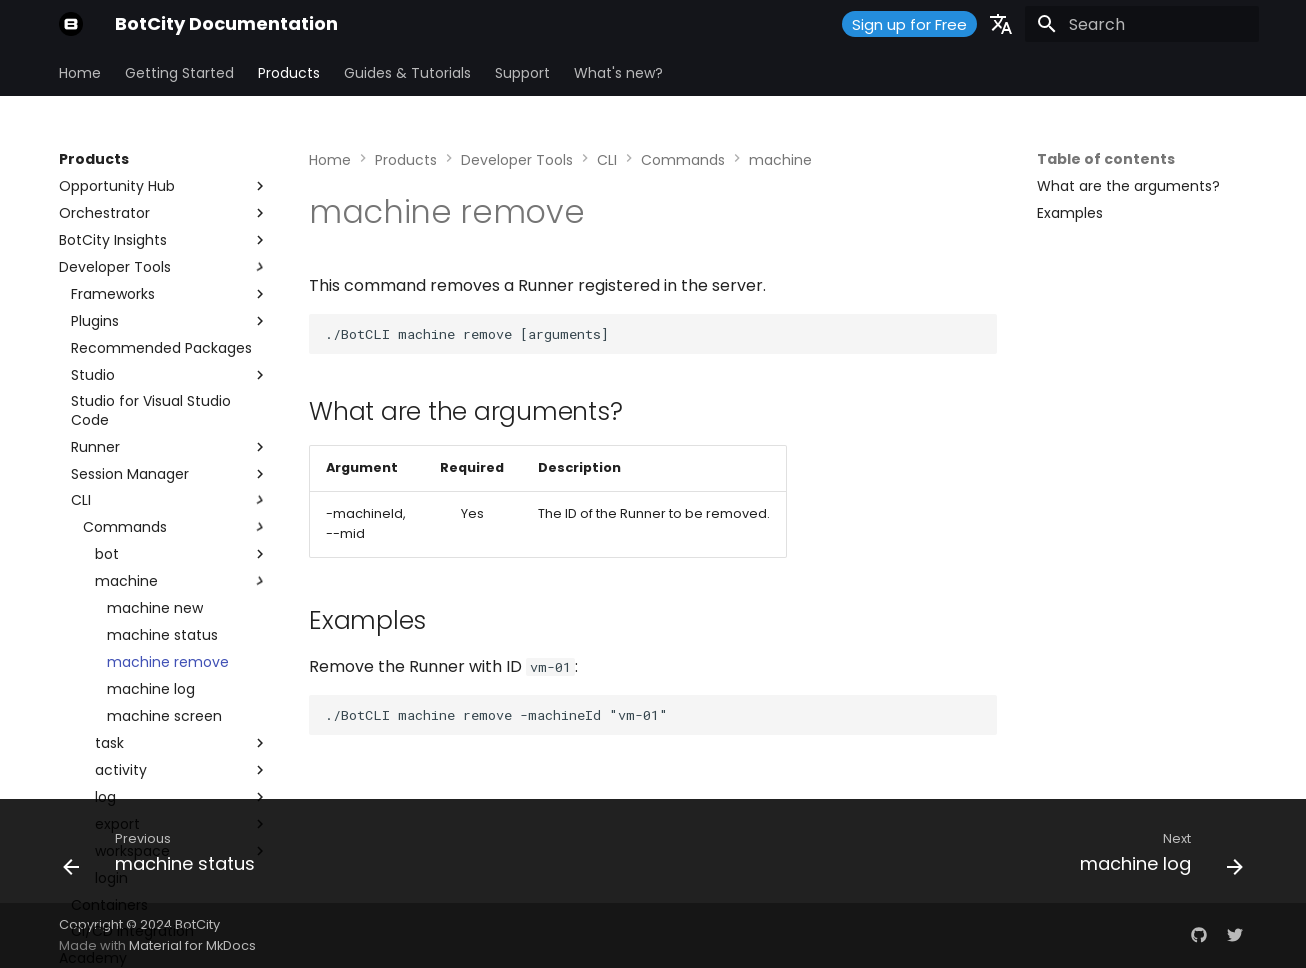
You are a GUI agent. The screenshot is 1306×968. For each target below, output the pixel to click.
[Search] (1142, 24)
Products (289, 73)
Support (522, 73)
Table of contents (1106, 159)
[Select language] (1001, 24)
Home (80, 73)
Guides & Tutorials (407, 73)
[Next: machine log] (1155, 857)
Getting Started (179, 73)
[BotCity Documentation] (71, 24)
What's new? (618, 73)
